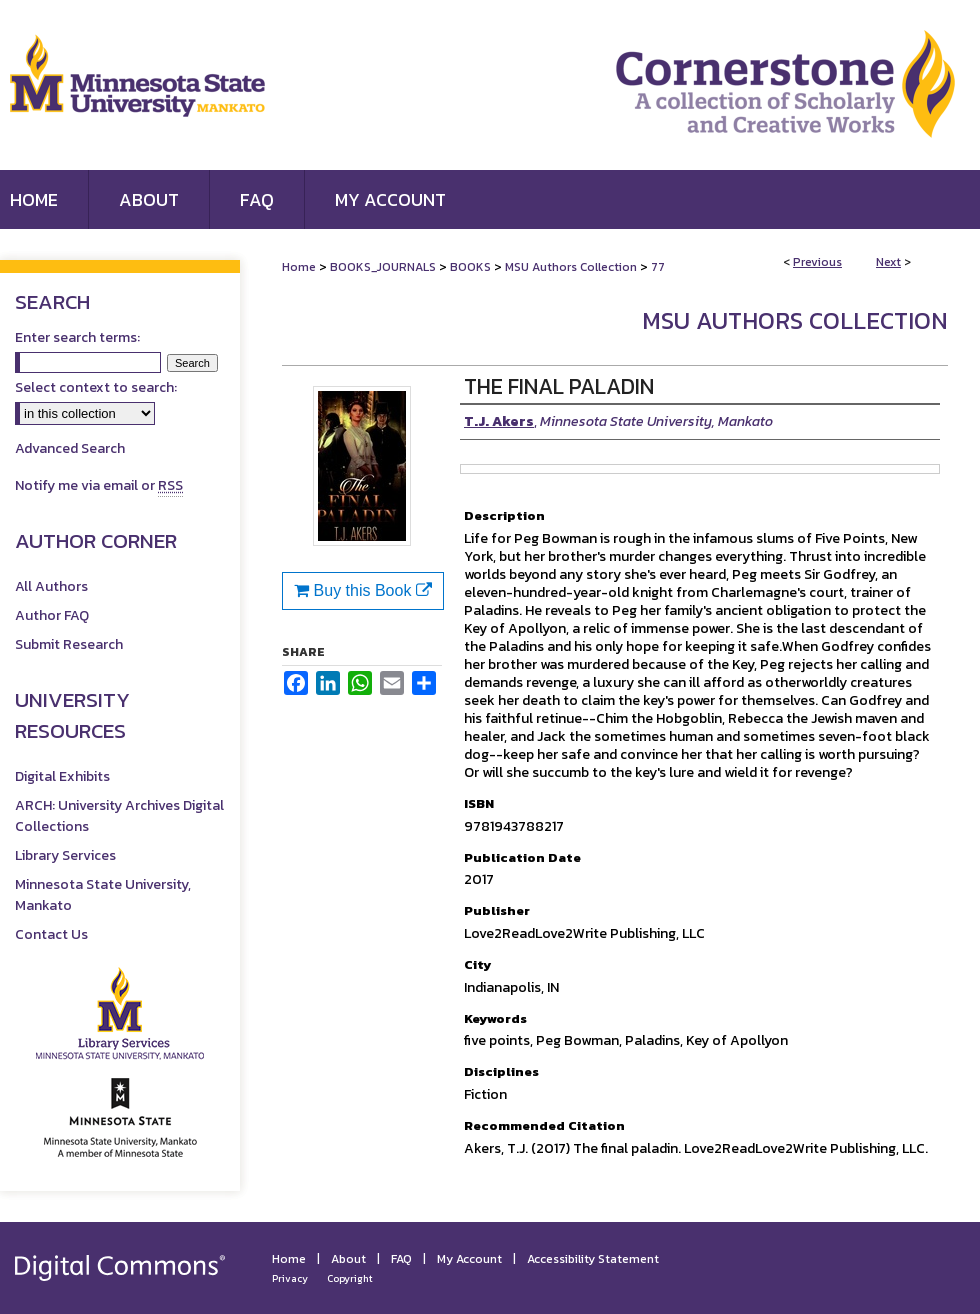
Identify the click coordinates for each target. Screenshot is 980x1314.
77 (658, 267)
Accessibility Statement (593, 1259)
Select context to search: (96, 387)
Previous (817, 262)
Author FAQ (52, 615)
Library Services (65, 855)
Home (299, 267)
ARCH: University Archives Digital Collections (119, 816)
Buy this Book (363, 590)
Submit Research (69, 644)
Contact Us (51, 934)
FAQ (401, 1259)
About (348, 1259)
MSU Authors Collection (571, 267)
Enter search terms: (77, 337)
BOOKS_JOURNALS (383, 267)
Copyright (350, 1278)
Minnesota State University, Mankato (103, 895)
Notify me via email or (99, 485)
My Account (469, 1259)
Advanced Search (70, 448)
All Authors (51, 586)
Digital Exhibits (62, 776)
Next (888, 262)
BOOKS (470, 267)
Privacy (290, 1278)
